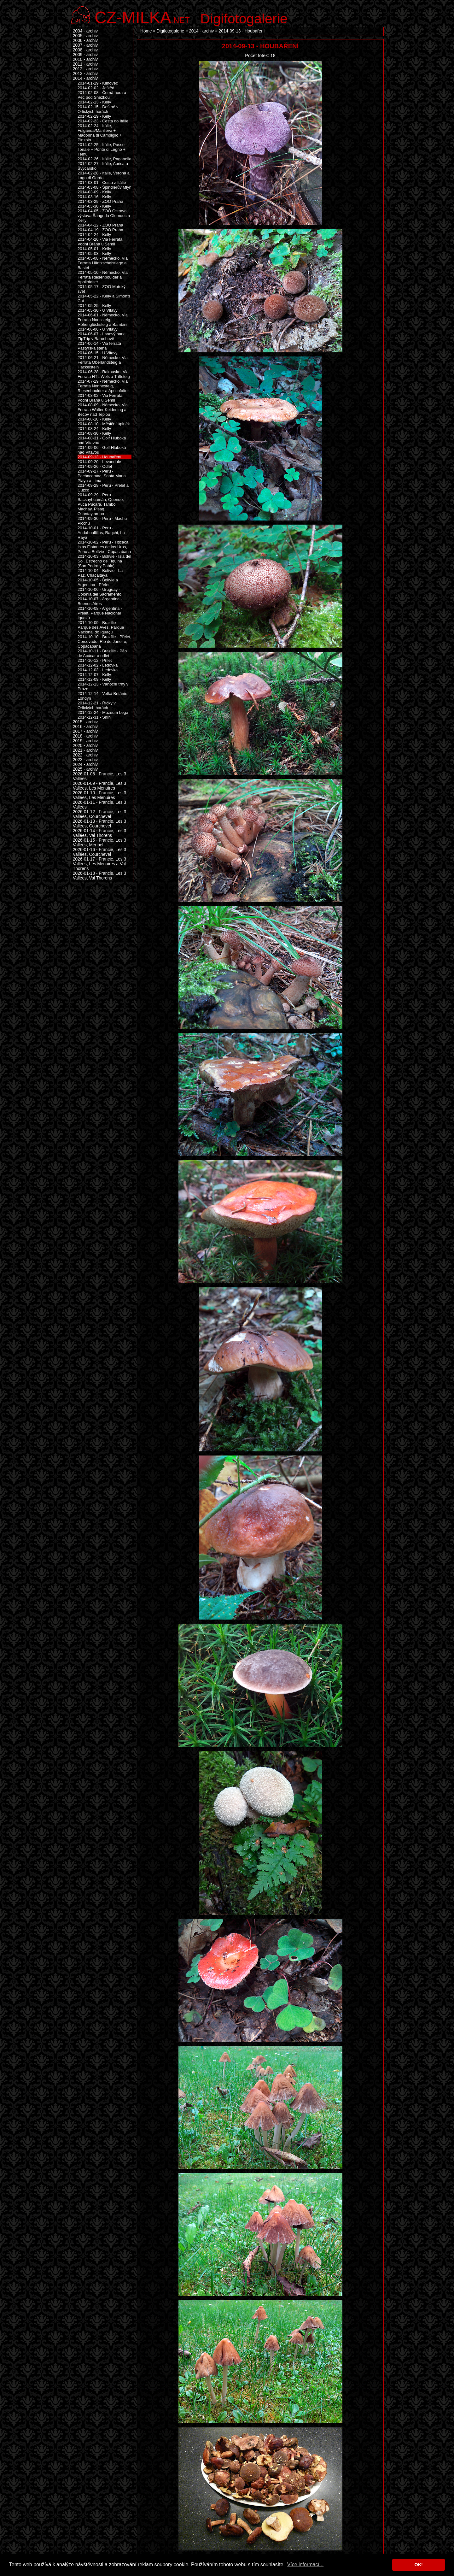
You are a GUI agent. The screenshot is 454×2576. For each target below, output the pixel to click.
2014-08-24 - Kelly (94, 428)
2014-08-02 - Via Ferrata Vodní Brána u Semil (100, 398)
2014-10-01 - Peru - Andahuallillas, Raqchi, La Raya (101, 533)
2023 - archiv (85, 759)
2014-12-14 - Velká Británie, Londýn (103, 696)
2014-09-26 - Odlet (95, 466)
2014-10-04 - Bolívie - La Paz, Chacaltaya (100, 573)
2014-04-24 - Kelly (94, 234)
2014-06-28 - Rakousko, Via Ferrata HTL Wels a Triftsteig (104, 374)
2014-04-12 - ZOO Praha (100, 225)
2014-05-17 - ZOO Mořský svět (101, 289)
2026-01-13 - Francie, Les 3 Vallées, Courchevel (99, 823)
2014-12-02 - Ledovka (98, 665)
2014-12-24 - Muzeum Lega (103, 712)
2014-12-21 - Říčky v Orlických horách (97, 705)
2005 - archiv (85, 35)
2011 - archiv (85, 64)
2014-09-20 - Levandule (99, 461)
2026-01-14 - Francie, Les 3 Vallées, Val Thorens (99, 833)
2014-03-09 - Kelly (94, 192)
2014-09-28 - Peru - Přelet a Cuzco (103, 487)
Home (146, 31)
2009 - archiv (85, 54)
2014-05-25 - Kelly (94, 305)
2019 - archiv (85, 740)
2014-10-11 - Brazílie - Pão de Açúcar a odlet (102, 653)
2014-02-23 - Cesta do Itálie (103, 121)
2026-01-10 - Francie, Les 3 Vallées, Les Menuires (99, 795)
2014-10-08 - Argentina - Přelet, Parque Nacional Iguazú (100, 613)
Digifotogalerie (244, 18)
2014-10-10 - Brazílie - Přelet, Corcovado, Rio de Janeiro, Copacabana (104, 641)
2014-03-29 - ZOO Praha (100, 201)
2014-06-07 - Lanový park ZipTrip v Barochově (101, 336)
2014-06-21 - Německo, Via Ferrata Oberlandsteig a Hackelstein (103, 362)
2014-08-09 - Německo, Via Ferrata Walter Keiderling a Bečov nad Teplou (103, 410)
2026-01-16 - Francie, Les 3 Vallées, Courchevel (99, 852)
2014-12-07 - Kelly (94, 674)
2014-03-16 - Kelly (94, 196)
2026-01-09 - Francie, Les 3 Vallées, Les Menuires (99, 786)
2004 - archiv (85, 31)
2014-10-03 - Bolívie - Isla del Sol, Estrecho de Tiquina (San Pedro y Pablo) (104, 561)
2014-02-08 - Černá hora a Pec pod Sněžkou (102, 95)
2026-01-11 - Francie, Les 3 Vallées (99, 804)
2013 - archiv (85, 73)
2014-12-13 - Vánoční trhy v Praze (103, 686)
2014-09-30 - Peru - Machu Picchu (102, 521)
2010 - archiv (85, 59)
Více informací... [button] (305, 2564)
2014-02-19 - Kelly (94, 116)
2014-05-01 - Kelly (94, 248)
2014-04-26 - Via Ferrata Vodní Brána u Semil (100, 241)
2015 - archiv (85, 722)
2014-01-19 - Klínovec (98, 83)
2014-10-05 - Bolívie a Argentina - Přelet (98, 582)
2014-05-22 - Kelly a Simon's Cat (104, 298)
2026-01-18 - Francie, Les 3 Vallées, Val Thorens (99, 875)
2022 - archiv (85, 755)
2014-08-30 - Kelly (94, 433)
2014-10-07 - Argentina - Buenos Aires (100, 601)
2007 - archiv (85, 45)
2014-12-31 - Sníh (94, 717)
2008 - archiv (85, 50)
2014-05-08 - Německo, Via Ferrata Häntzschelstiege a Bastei (103, 263)
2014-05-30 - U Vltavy (98, 310)
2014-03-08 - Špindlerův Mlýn (104, 187)
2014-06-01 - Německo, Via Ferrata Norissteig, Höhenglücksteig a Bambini (103, 320)
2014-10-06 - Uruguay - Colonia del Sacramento (99, 592)
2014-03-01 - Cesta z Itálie (102, 182)
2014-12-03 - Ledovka (98, 670)
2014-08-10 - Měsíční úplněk (104, 423)
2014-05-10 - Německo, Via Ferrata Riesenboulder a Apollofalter (103, 277)
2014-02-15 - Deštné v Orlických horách (98, 109)
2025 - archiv (85, 769)
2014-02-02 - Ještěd (96, 87)
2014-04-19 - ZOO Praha (100, 229)
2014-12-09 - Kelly (94, 679)
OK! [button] (418, 2564)
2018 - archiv (85, 736)
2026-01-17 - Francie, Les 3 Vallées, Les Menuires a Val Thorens (99, 864)
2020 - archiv (85, 745)
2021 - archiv (85, 750)
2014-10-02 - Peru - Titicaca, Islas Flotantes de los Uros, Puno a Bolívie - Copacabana (104, 547)
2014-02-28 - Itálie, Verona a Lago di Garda (104, 175)
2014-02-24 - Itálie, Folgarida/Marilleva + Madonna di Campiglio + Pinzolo (100, 132)
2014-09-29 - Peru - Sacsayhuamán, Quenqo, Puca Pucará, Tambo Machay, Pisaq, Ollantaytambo (101, 504)
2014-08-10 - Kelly (94, 419)
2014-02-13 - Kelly (94, 102)
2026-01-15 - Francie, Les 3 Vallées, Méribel (99, 842)
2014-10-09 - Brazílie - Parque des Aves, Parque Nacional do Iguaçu (101, 627)
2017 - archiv (85, 731)
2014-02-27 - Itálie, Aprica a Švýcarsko (103, 166)
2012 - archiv (85, 69)
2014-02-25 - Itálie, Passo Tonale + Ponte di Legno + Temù (101, 149)
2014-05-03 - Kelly (94, 253)
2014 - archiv (201, 31)
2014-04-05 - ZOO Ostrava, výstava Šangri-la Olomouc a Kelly (104, 216)
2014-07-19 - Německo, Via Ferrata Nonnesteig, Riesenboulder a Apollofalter (103, 386)
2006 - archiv (85, 40)
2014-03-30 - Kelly (94, 206)
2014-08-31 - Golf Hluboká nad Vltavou (102, 440)
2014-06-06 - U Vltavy (98, 329)
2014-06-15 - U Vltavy (98, 352)
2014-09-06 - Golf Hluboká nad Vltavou (102, 450)
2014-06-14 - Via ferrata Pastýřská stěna (99, 345)
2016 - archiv (85, 726)
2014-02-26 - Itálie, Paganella (104, 158)
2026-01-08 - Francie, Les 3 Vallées (99, 776)
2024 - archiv (85, 764)
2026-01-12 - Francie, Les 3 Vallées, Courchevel (99, 814)
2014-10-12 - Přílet (95, 660)
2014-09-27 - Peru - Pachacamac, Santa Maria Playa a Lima (102, 476)
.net (142, 16)
